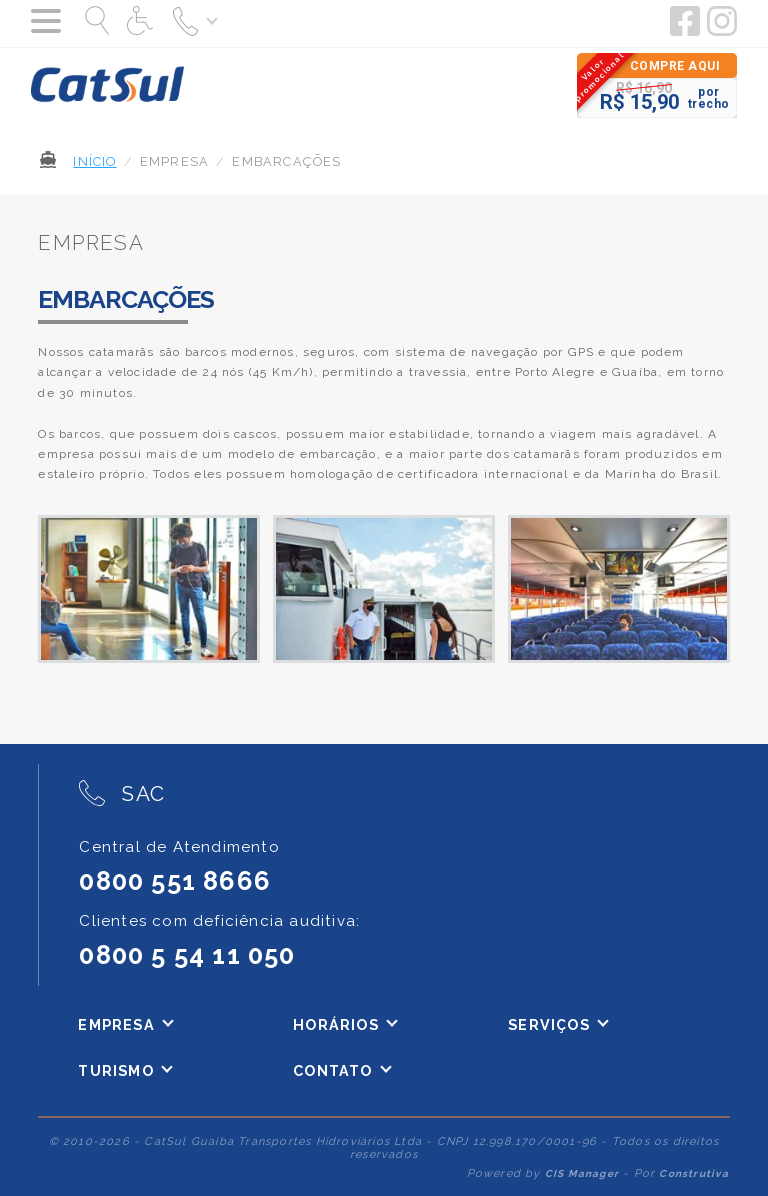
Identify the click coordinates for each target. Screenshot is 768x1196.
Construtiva (694, 1173)
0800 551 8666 (175, 881)
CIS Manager (582, 1173)
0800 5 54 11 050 (187, 955)
